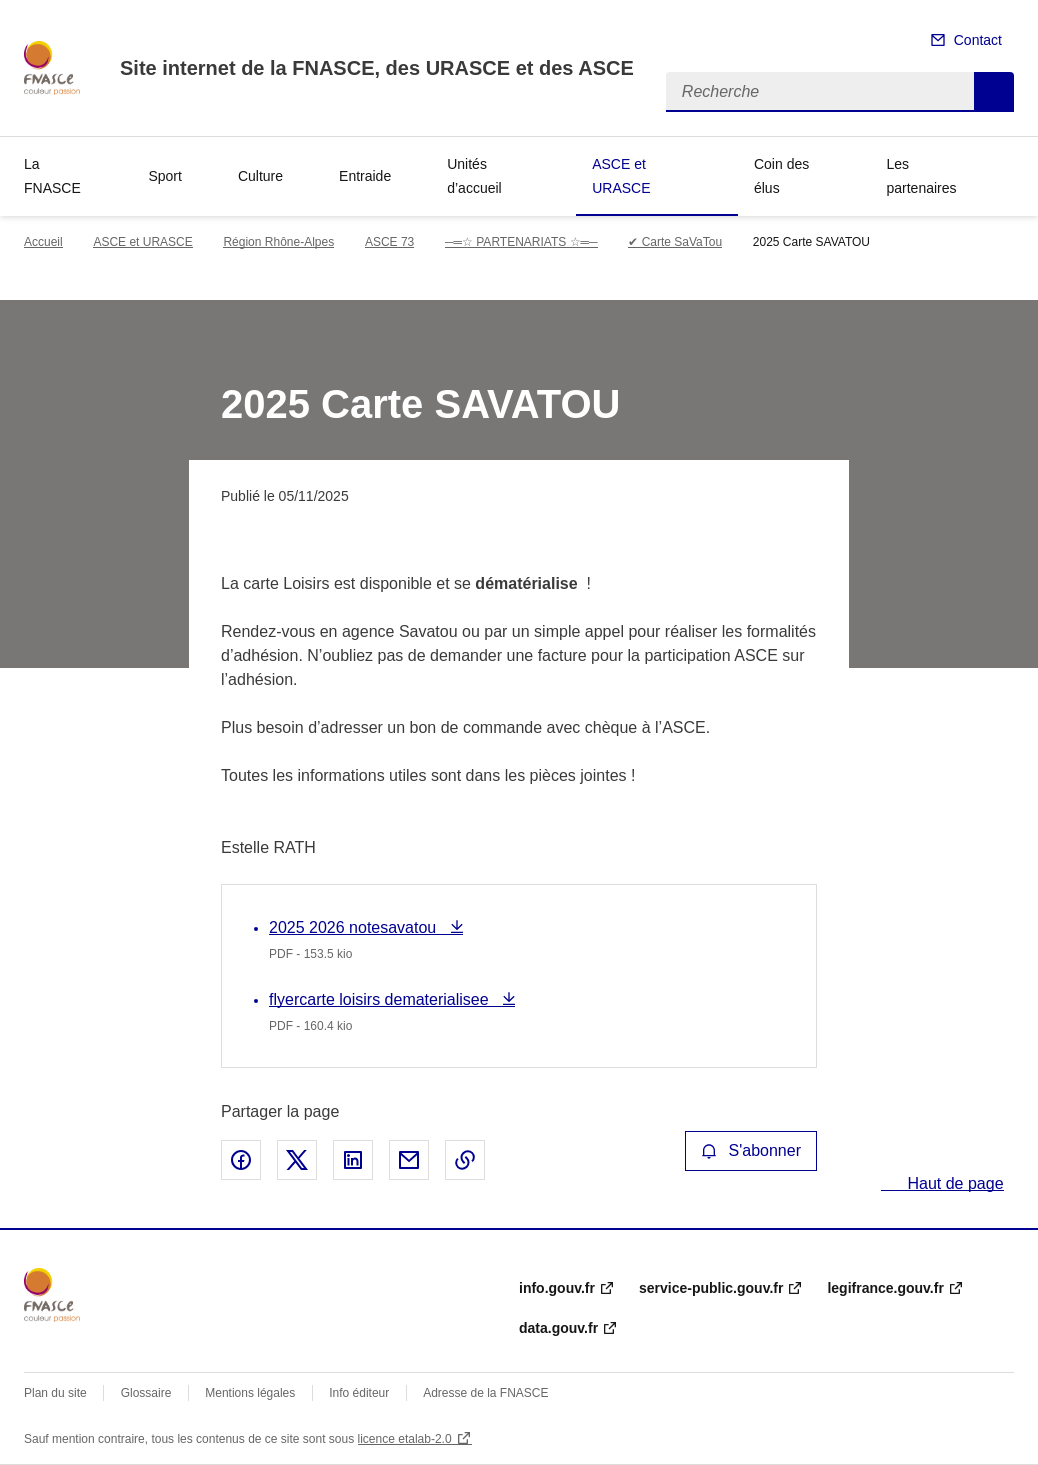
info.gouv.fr (557, 1288)
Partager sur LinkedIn (353, 1160)
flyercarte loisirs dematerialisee (381, 999)
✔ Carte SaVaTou (675, 242)
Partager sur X (297, 1160)
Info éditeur (359, 1393)
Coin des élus (781, 176)
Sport (164, 176)
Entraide (365, 176)
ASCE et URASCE (621, 176)
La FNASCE (52, 176)
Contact (978, 40)
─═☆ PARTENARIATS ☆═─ (521, 242)
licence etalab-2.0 (405, 1439)
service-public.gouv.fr (711, 1288)
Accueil (43, 242)
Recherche (994, 92)
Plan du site (55, 1393)
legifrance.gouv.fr (885, 1288)
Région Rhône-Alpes (278, 242)
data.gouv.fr (558, 1328)
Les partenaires (921, 176)
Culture (260, 176)
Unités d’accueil (474, 176)
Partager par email (409, 1160)
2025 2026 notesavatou (355, 927)
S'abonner (751, 1150)
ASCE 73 (389, 242)
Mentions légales (250, 1393)
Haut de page (953, 1183)
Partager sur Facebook (241, 1160)
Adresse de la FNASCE (485, 1393)
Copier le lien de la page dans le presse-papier (465, 1160)
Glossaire (146, 1393)
